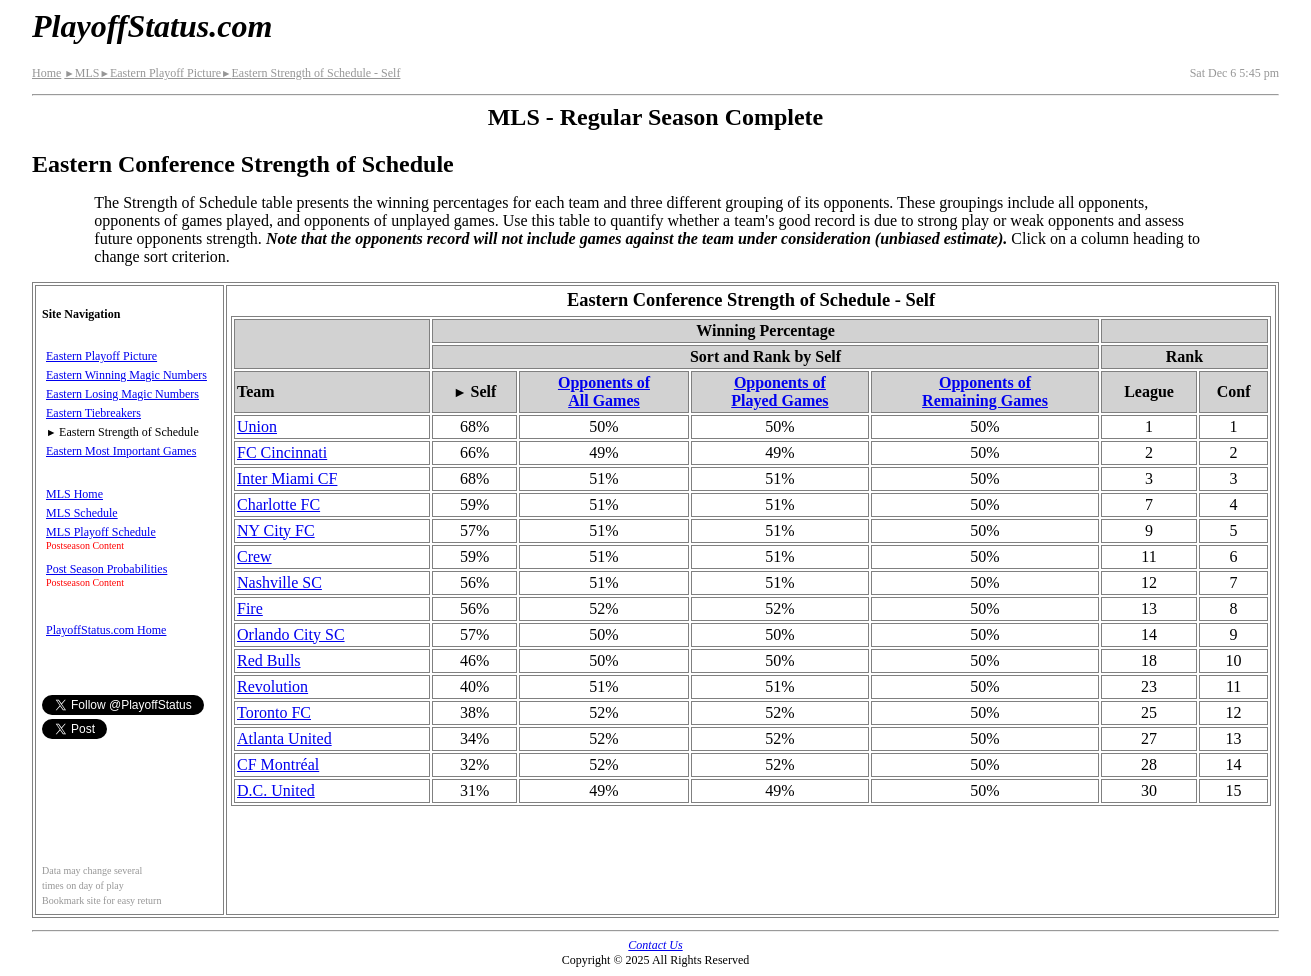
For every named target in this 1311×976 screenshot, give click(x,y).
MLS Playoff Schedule (101, 532)
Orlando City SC (291, 634)
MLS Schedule (82, 513)
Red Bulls (269, 660)
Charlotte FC (278, 504)
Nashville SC (279, 582)
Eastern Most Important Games (121, 451)
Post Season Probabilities (106, 569)
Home (46, 73)
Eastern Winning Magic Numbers (126, 375)
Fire (250, 608)
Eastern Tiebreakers (93, 413)
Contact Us (655, 945)
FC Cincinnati (282, 452)
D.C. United (276, 790)
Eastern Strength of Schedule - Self (310, 73)
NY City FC (276, 530)
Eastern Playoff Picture (160, 73)
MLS (81, 73)
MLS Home (74, 494)
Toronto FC (274, 712)
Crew (254, 556)
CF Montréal (278, 764)
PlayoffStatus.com (152, 26)
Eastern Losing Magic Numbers (122, 394)
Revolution (272, 686)
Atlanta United (284, 738)
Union (257, 426)
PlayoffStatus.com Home (106, 630)
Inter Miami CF (287, 478)
